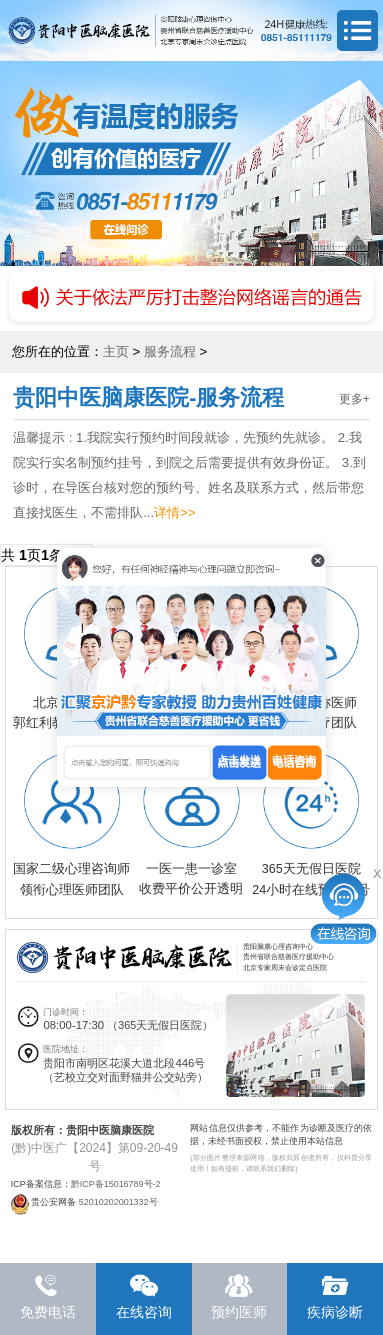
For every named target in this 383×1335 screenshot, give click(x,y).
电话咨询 (294, 760)
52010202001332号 (118, 1202)
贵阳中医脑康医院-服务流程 (148, 398)
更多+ (354, 399)
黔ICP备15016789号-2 (116, 1184)
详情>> (174, 512)
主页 (116, 351)
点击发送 (239, 760)
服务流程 (170, 351)
